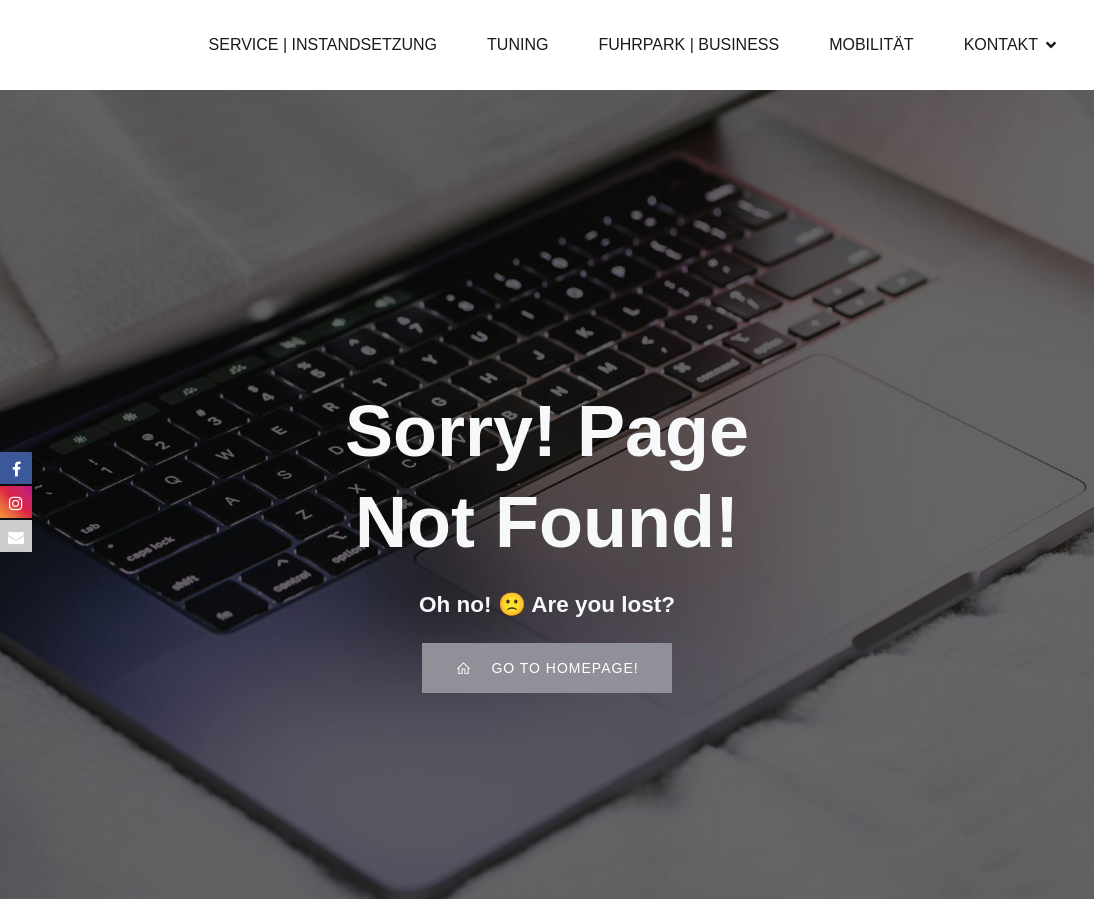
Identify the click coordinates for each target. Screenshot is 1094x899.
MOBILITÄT (871, 44)
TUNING (517, 44)
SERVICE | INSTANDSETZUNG (323, 44)
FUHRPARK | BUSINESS (688, 44)
